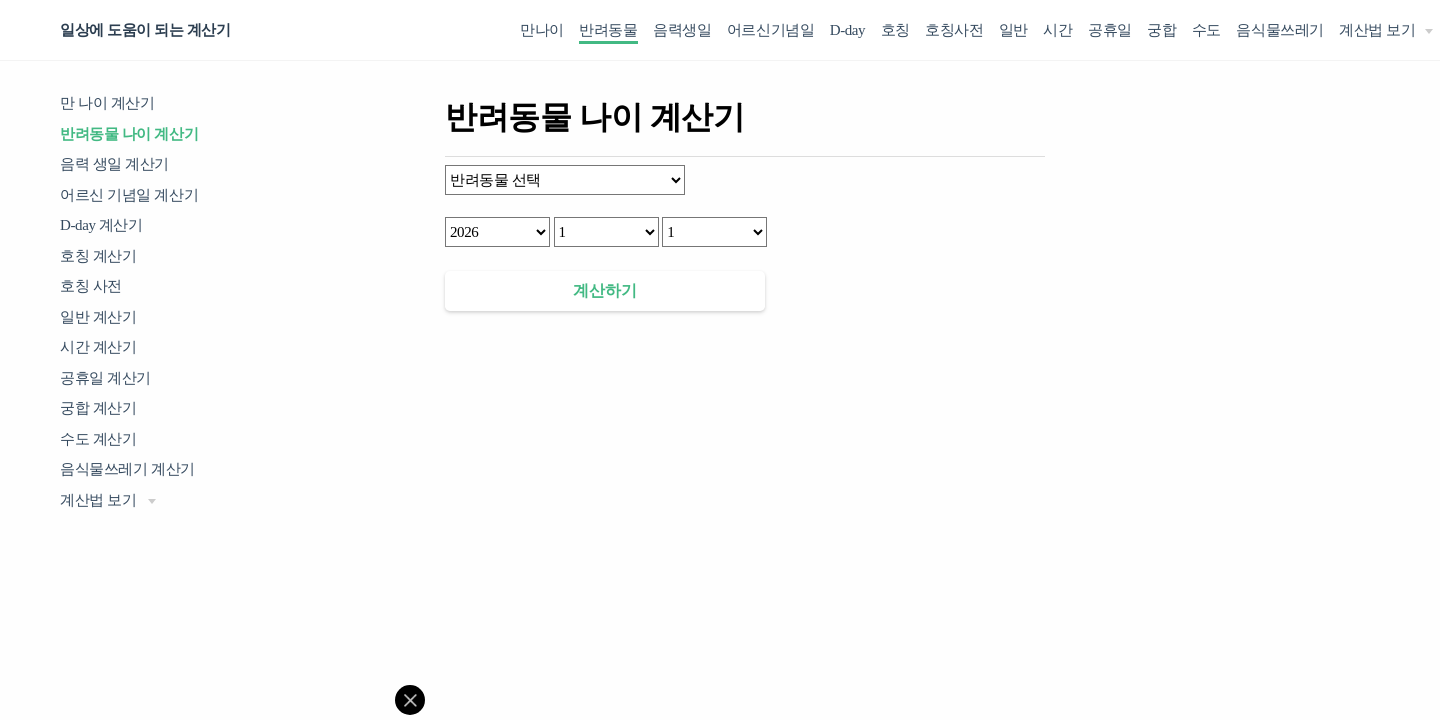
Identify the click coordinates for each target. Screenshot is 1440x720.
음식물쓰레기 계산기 (127, 469)
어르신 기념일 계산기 (129, 195)
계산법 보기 (1377, 30)
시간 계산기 (98, 347)
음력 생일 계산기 (114, 164)
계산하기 (604, 290)
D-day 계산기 (101, 225)
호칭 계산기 (98, 256)
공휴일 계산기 (105, 378)
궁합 (1161, 30)
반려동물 (608, 30)
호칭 (895, 30)
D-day (848, 30)
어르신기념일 (771, 30)
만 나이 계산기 (107, 103)
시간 (1057, 30)
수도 (1206, 30)
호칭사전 (954, 30)
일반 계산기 (98, 317)
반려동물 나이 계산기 (129, 134)
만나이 (542, 30)
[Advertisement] (605, 366)
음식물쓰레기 (1280, 30)
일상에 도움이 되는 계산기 (145, 30)
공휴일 (1110, 30)
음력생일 (682, 30)
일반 (1013, 30)
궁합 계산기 (98, 408)
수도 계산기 (98, 439)
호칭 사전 (91, 286)
